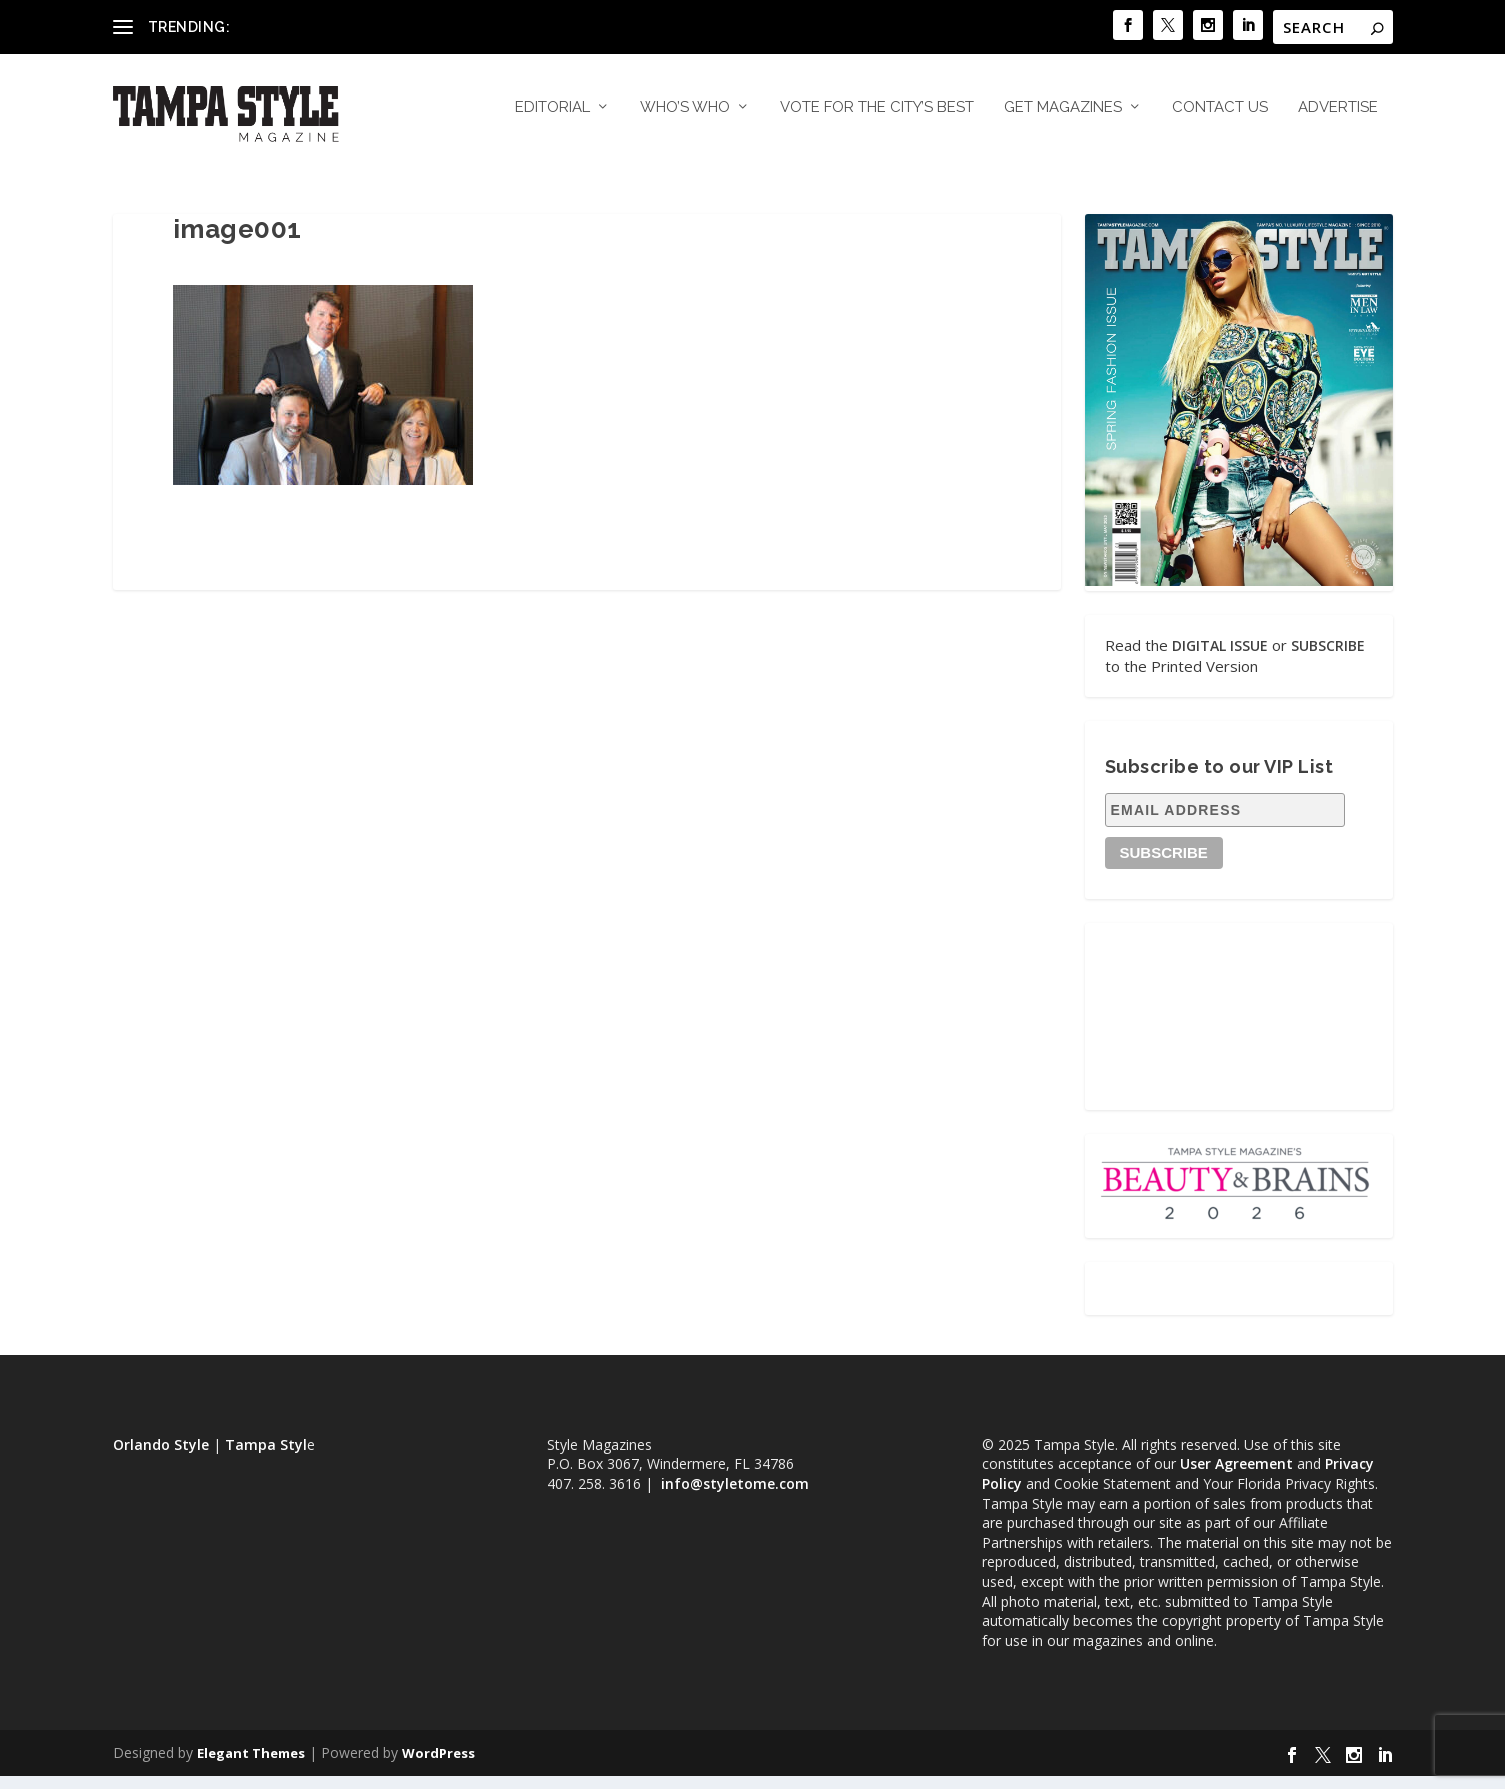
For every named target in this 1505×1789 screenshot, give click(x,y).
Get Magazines (1063, 119)
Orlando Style (161, 1456)
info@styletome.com (735, 1495)
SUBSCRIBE (1328, 657)
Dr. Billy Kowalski (290, 26)
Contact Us (1220, 119)
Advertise (1338, 119)
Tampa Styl (266, 1456)
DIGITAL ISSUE (1220, 657)
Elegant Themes (251, 1766)
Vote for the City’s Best (877, 119)
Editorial (552, 119)
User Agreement (1236, 1476)
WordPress (438, 1766)
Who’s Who (685, 119)
